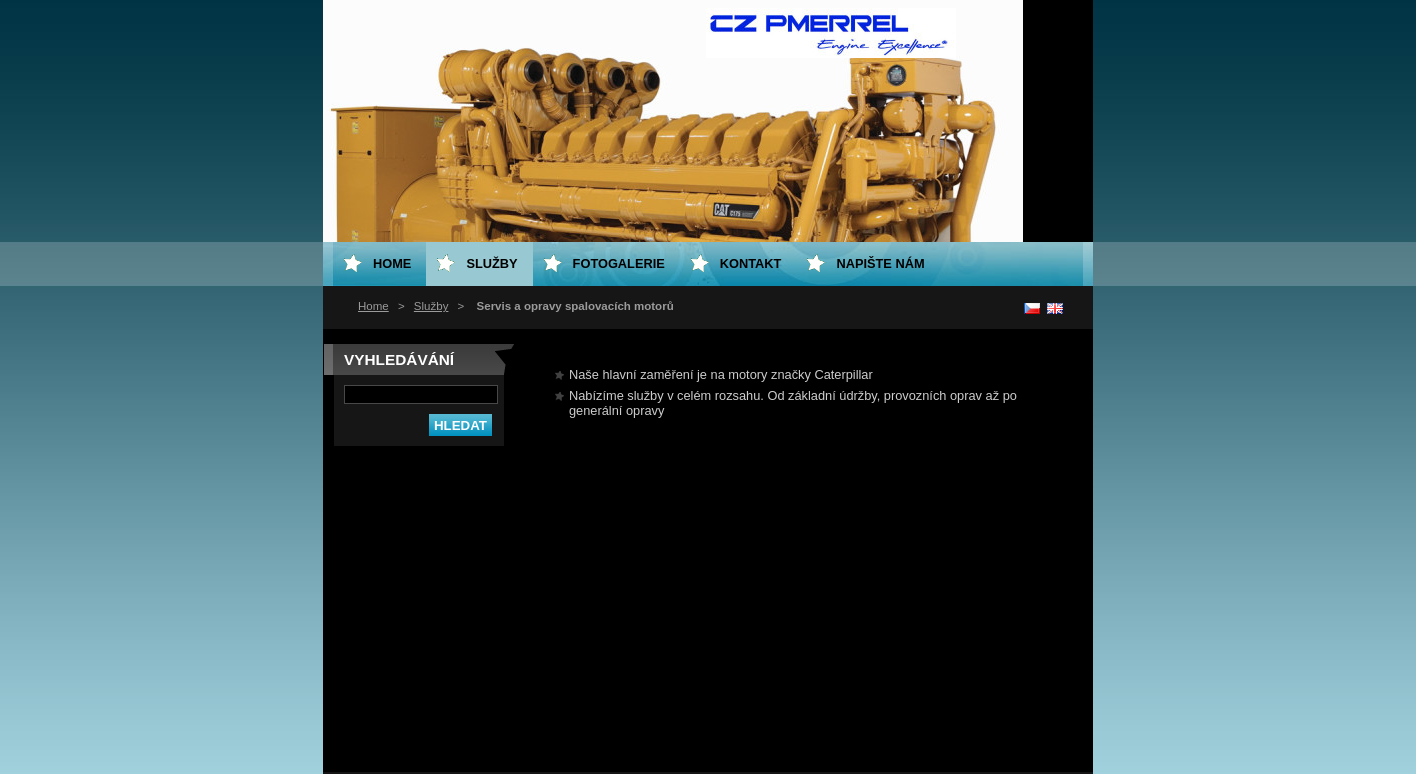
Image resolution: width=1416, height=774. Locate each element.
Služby (431, 306)
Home (373, 306)
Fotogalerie (619, 263)
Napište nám (880, 263)
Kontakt (751, 263)
